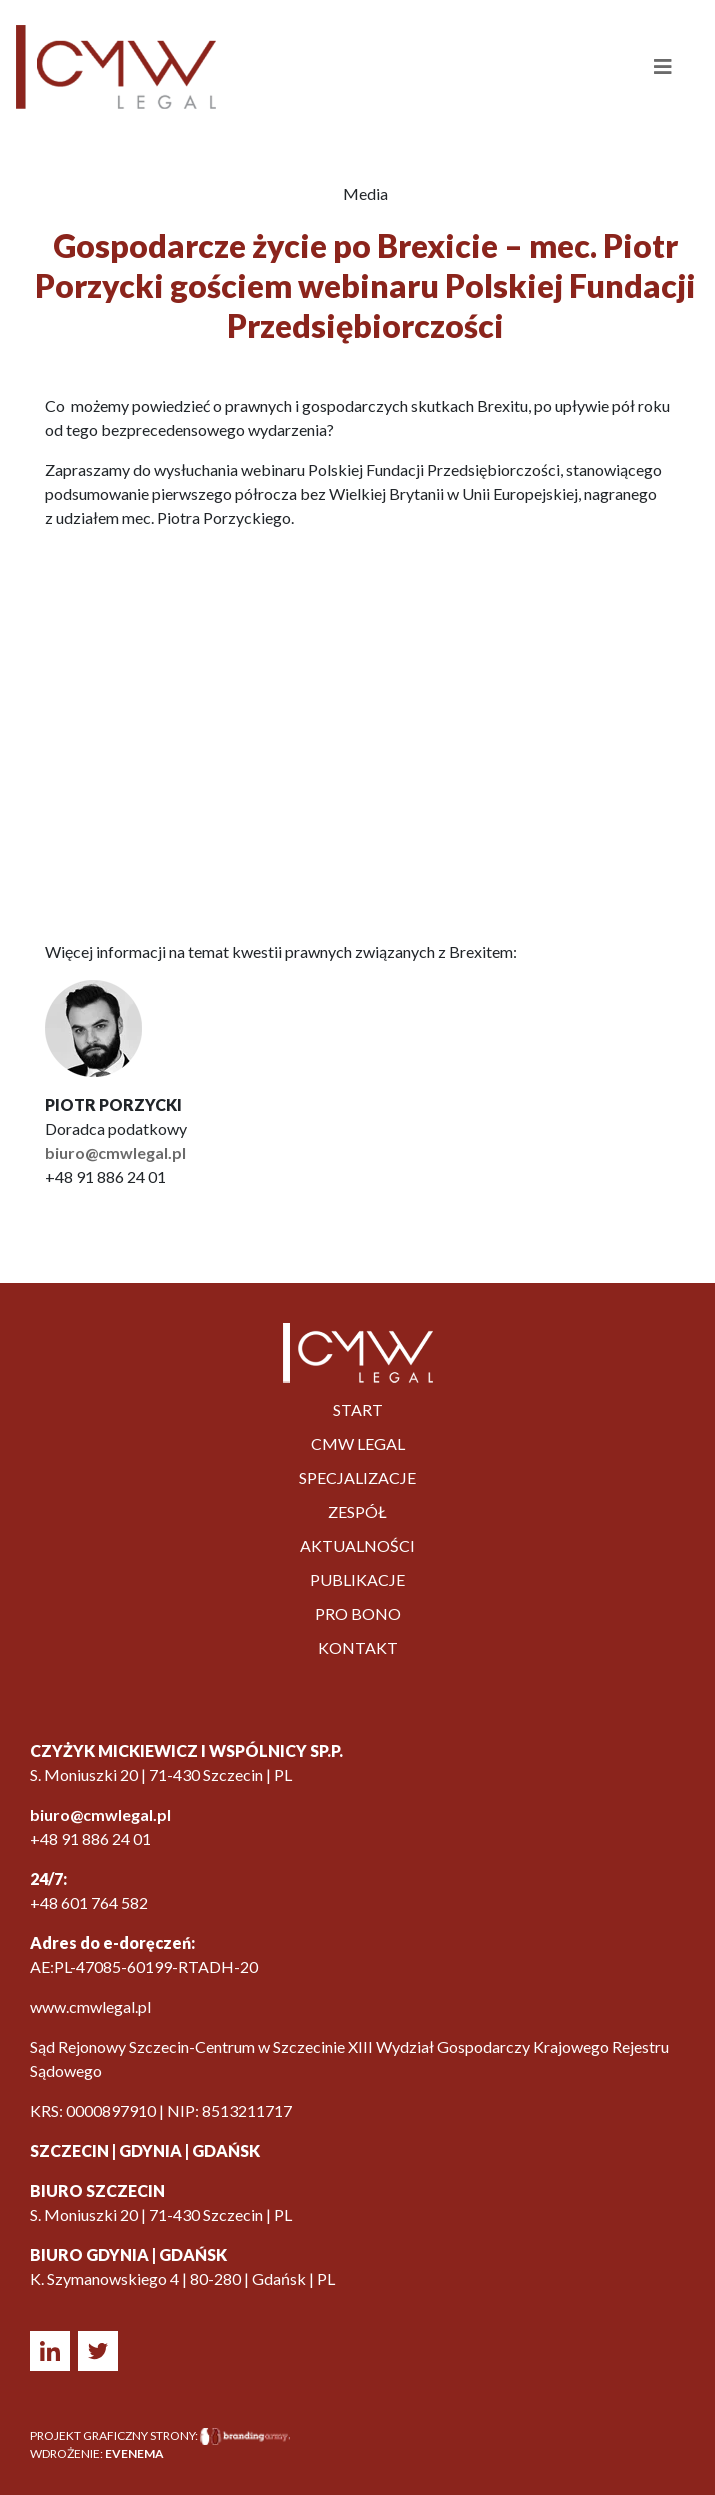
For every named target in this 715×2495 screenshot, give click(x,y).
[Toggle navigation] (642, 67)
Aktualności (357, 1545)
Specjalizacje (357, 1477)
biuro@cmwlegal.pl (115, 1152)
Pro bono (358, 1613)
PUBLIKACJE (357, 1579)
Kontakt (358, 1647)
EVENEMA (134, 2453)
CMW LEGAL (358, 1443)
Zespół (357, 1511)
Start (358, 1409)
